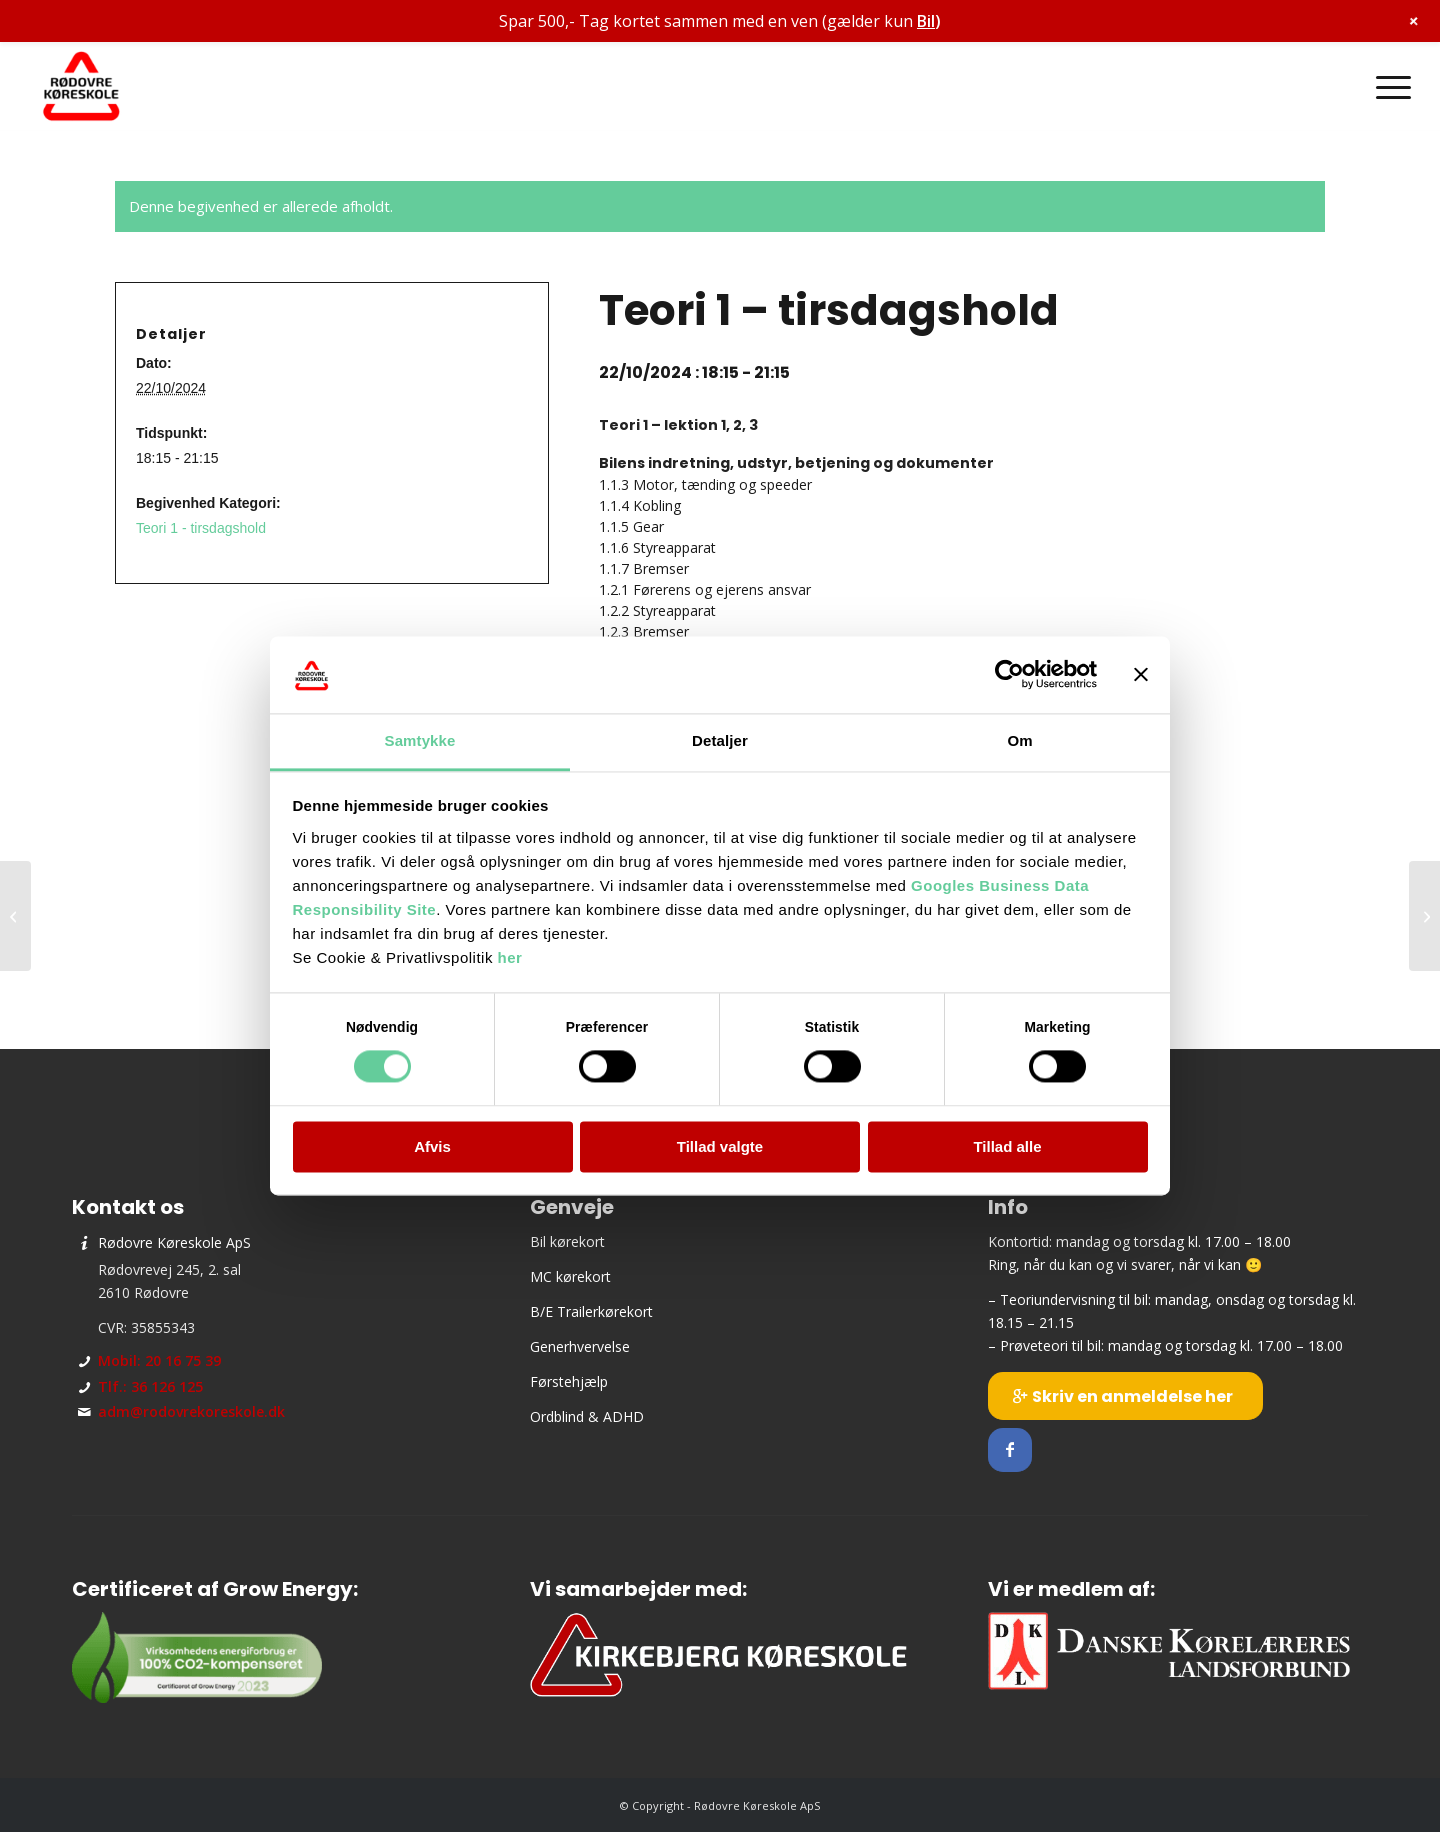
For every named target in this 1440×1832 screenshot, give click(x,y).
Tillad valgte (720, 1146)
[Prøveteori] (1424, 916)
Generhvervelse (580, 1346)
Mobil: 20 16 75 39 (159, 1360)
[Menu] (1387, 87)
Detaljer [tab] (720, 740)
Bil (926, 21)
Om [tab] (1019, 740)
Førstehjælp (569, 1381)
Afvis (432, 1146)
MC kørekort (570, 1276)
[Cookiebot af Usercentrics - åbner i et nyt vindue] (1009, 675)
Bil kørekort (567, 1241)
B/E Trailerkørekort (591, 1311)
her (510, 957)
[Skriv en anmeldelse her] (1125, 1396)
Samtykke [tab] (420, 740)
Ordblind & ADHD (587, 1416)
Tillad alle (1007, 1146)
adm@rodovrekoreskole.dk (191, 1411)
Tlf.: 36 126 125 (150, 1386)
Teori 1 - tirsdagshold (201, 528)
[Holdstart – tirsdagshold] (15, 916)
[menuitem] (1387, 87)
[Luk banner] (1141, 675)
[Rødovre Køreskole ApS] (82, 87)
